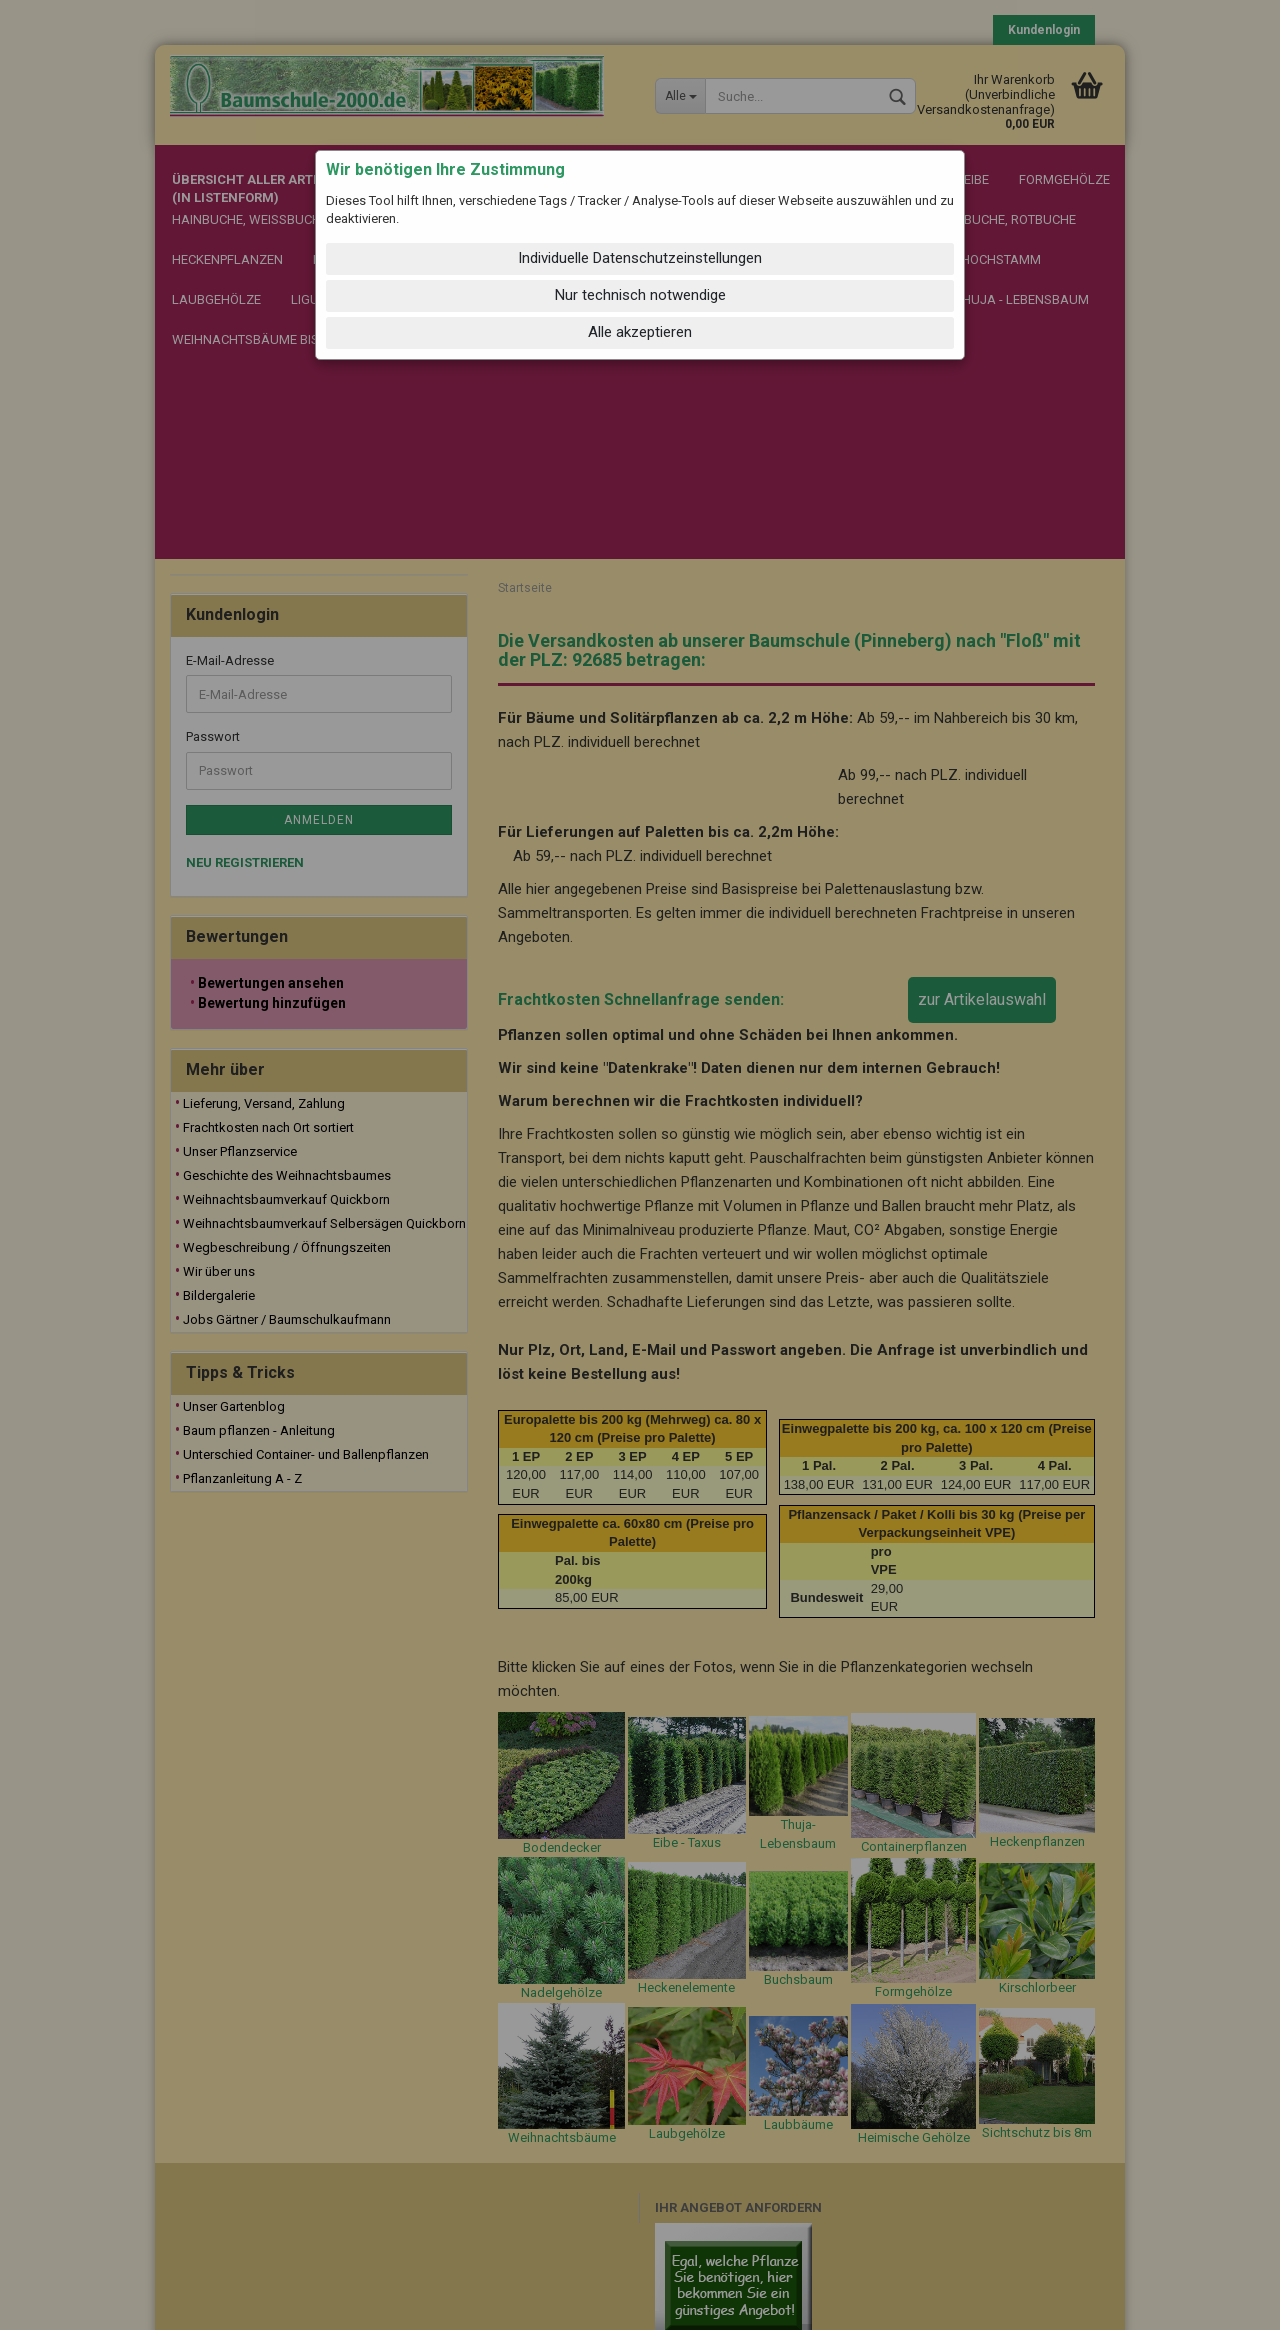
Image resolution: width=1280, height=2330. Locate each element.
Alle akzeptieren (640, 332)
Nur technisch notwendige (640, 295)
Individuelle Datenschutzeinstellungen (640, 258)
